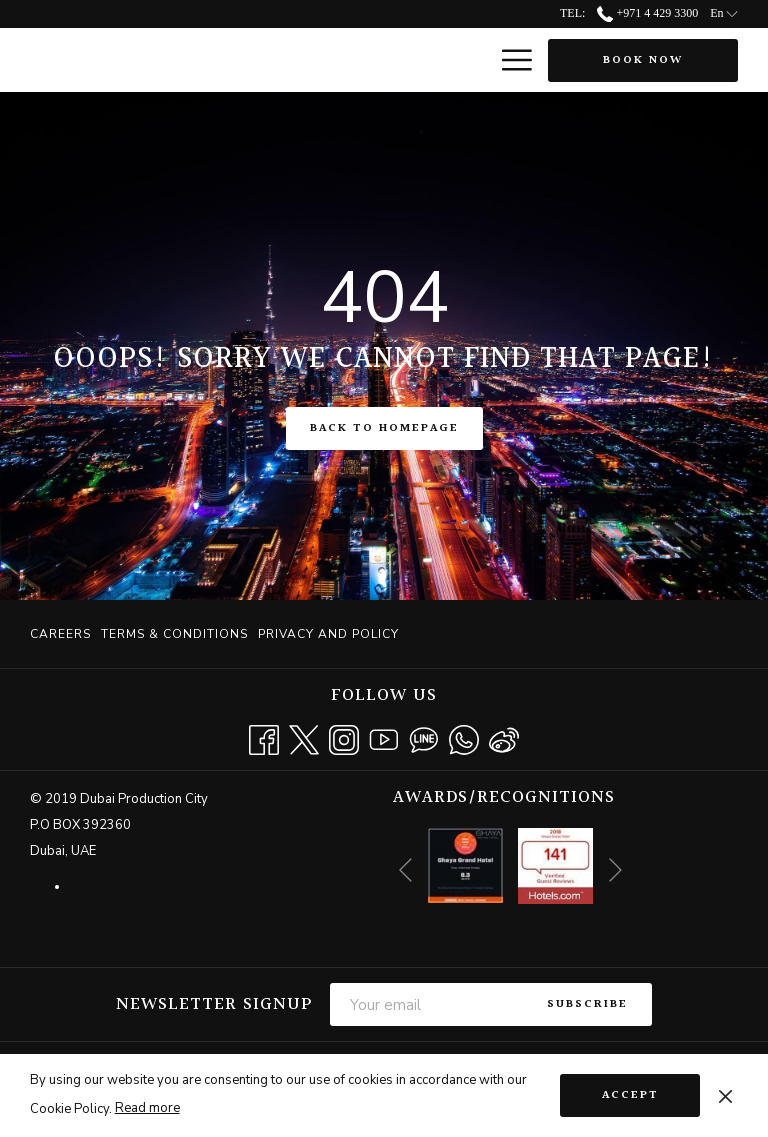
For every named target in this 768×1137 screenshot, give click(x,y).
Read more (147, 1108)
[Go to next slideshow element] (615, 869)
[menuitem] (63, 634)
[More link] (509, 60)
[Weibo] (504, 738)
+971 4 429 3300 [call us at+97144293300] (647, 13)
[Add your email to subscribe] (426, 1004)
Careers (60, 634)
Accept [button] (630, 1095)
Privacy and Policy (328, 634)
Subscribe (587, 1004)
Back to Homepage (384, 428)
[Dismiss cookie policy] (725, 1095)
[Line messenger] (424, 738)
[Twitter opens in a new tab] (304, 738)
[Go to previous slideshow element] (405, 869)
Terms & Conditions (174, 634)
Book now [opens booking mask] (643, 60)
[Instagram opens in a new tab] (344, 738)
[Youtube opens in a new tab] (384, 738)
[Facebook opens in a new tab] (264, 738)
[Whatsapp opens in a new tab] (464, 738)
